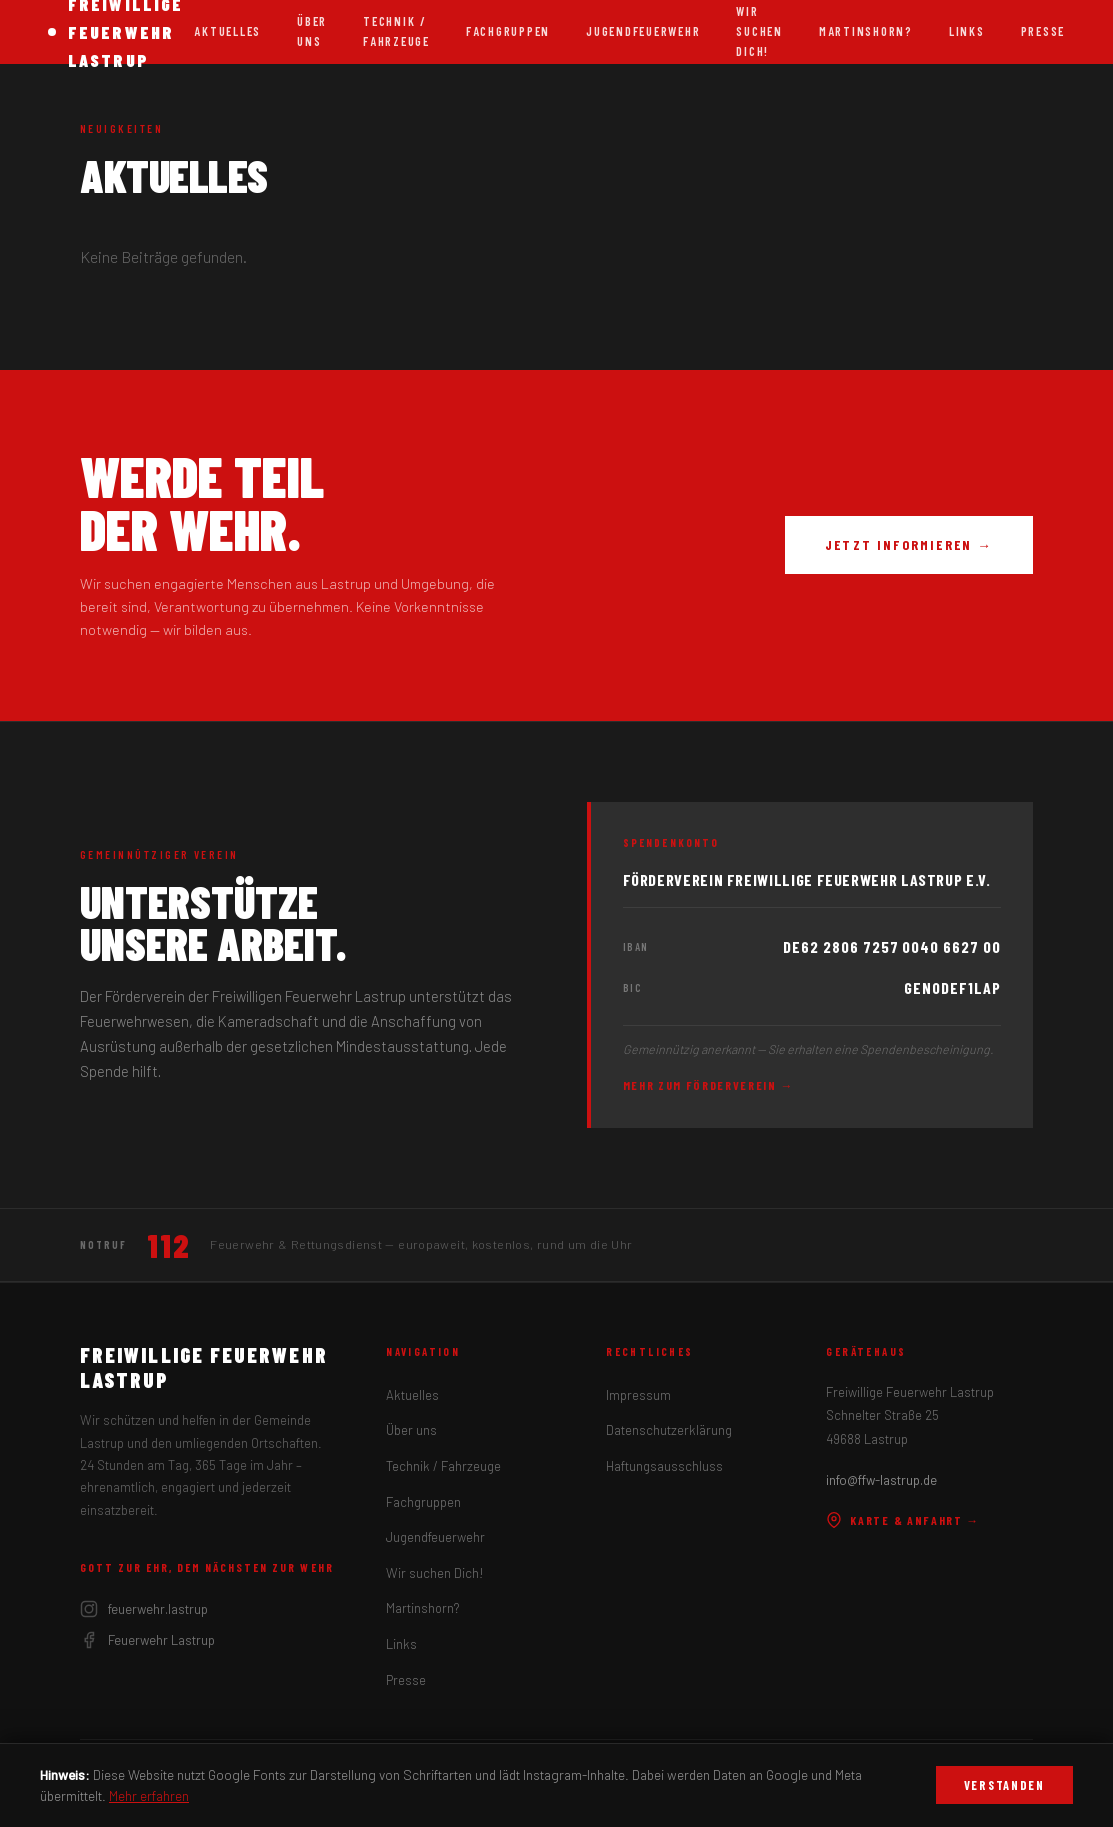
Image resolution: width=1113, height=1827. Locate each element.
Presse (1043, 31)
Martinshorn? (866, 31)
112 (168, 1245)
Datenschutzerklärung (669, 1430)
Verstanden (1004, 1785)
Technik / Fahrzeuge (396, 31)
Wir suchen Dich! (435, 1573)
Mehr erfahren (149, 1795)
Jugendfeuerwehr (643, 31)
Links (967, 31)
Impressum (638, 1395)
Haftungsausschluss (664, 1466)
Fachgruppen (508, 31)
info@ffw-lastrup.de (881, 1480)
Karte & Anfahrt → (903, 1520)
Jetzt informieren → (909, 544)
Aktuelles (227, 31)
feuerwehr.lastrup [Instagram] (144, 1609)
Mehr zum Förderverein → (709, 1085)
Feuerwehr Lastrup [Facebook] (147, 1640)
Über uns (312, 31)
